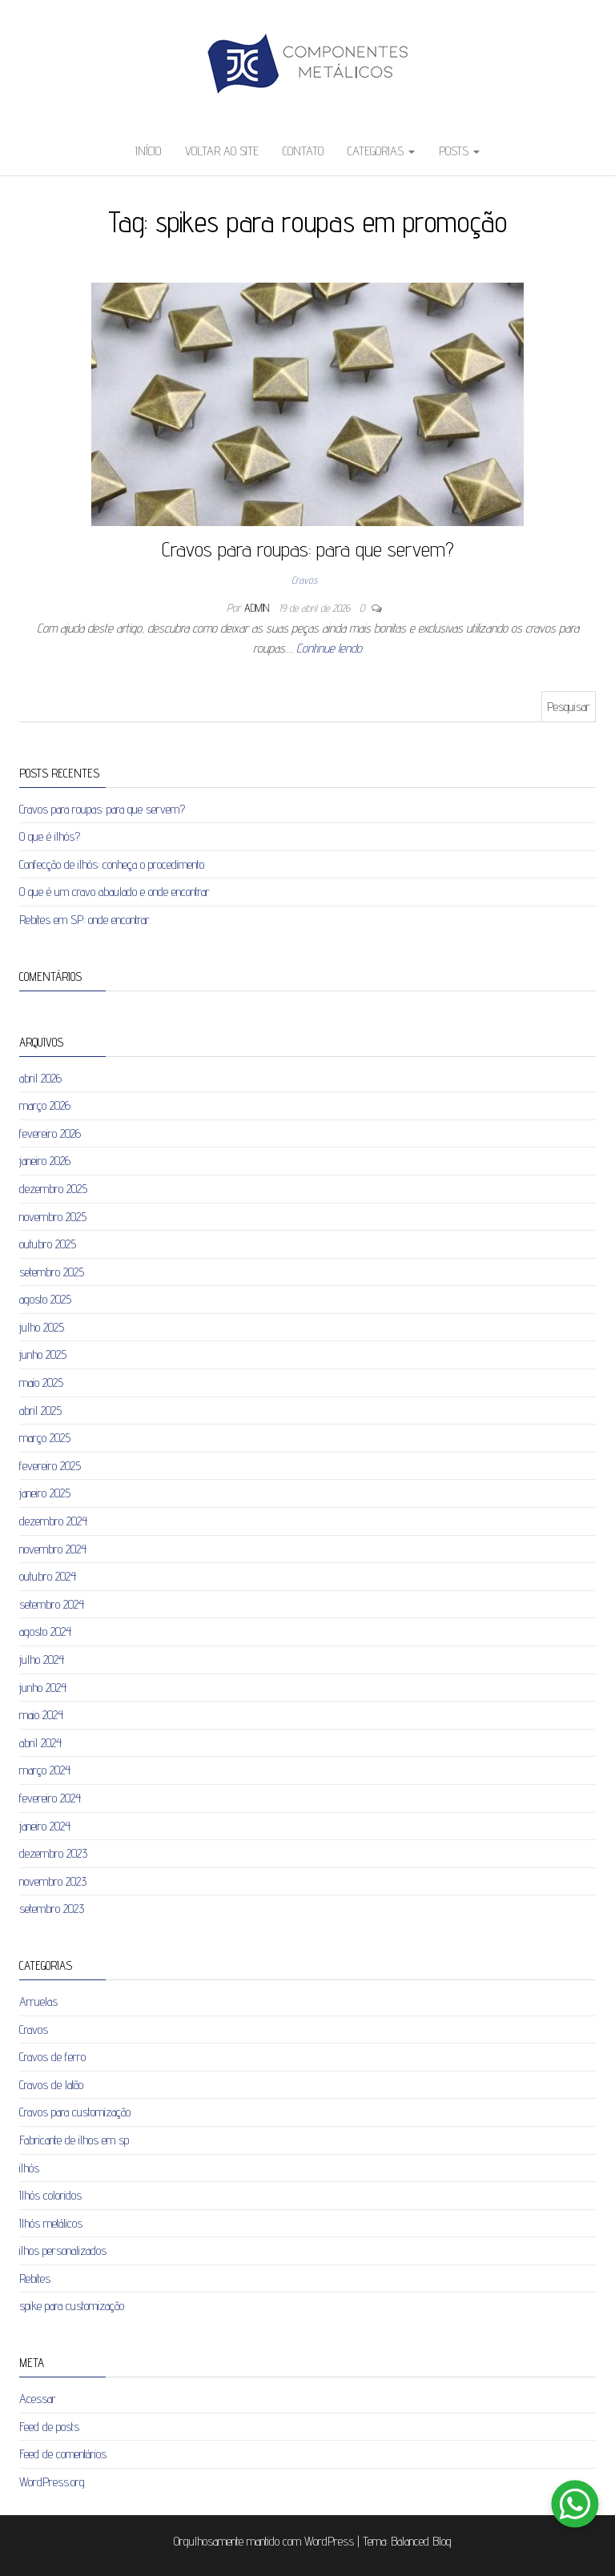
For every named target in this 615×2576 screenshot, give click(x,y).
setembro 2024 (51, 1604)
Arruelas (38, 2001)
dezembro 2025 (53, 1188)
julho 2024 (41, 1659)
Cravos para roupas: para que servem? (308, 548)
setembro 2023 (51, 1908)
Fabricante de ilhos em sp (74, 2140)
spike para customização (71, 2305)
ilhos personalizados (63, 2250)
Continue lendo (329, 648)
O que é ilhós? (49, 836)
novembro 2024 (52, 1549)
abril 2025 (40, 1410)
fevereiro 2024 (50, 1798)
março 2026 (44, 1105)
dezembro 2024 (53, 1521)
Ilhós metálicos (50, 2223)
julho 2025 (41, 1327)
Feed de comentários (63, 2453)
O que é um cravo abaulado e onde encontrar (114, 891)
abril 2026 (40, 1078)
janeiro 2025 (44, 1493)
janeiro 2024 (44, 1826)
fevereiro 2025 (50, 1465)
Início (148, 151)
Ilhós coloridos (50, 2195)
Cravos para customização (75, 2112)
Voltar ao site (222, 151)
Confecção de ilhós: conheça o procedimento (111, 864)
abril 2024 (40, 1742)
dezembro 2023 (53, 1853)
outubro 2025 (47, 1244)
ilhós (29, 2168)
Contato (303, 151)
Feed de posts (49, 2426)
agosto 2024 (45, 1631)
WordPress (329, 2541)
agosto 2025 (45, 1299)
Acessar (37, 2398)
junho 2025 (42, 1354)
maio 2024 (41, 1714)
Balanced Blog (421, 2541)
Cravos (304, 579)
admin (258, 607)
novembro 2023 (52, 1881)
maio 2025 (41, 1382)
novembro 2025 (52, 1216)
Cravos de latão (51, 2084)
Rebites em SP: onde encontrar (84, 919)
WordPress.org (52, 2482)
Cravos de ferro (52, 2056)
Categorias (381, 151)
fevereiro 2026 (50, 1133)
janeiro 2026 (44, 1160)
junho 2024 (42, 1687)
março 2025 (44, 1437)
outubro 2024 (47, 1576)
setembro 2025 (51, 1272)
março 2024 (44, 1770)
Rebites (34, 2278)
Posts (459, 151)
